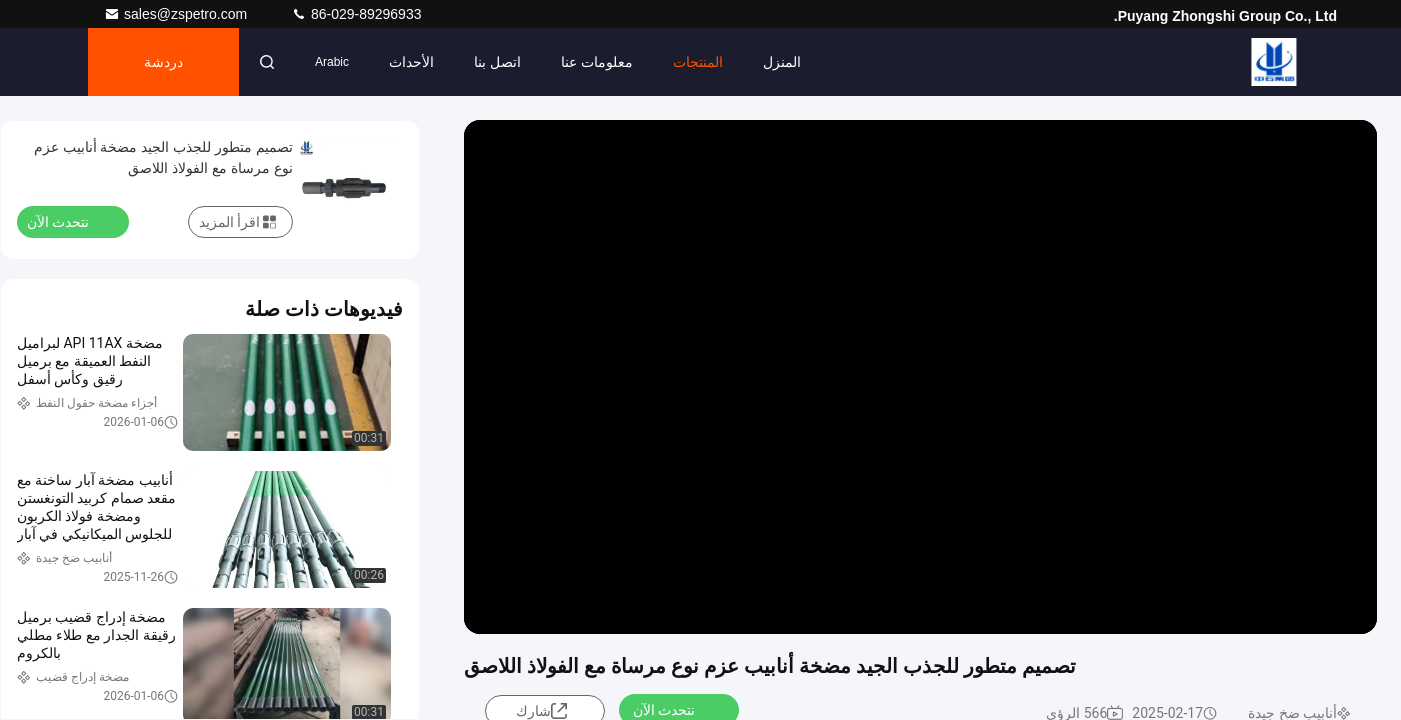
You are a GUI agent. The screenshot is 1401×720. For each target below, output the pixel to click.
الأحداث (411, 62)
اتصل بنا (497, 62)
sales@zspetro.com (177, 14)
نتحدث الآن (70, 221)
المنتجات (698, 62)
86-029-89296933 (356, 14)
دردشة (163, 62)
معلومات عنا (597, 62)
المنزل (782, 62)
